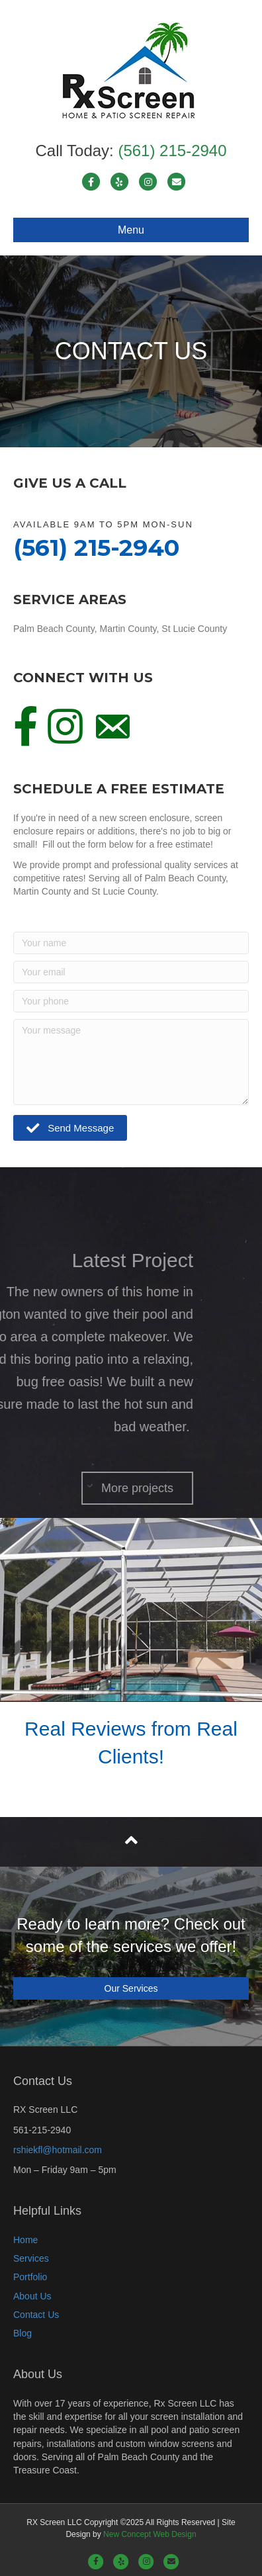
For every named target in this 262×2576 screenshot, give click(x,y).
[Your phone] (131, 1001)
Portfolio (30, 2277)
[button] (70, 1128)
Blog (22, 2333)
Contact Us (36, 2314)
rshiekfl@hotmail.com (57, 2150)
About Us (32, 2296)
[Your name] (131, 943)
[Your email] (131, 972)
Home (25, 2240)
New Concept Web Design (149, 2534)
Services (31, 2258)
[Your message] (131, 1062)
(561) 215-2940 (172, 150)
